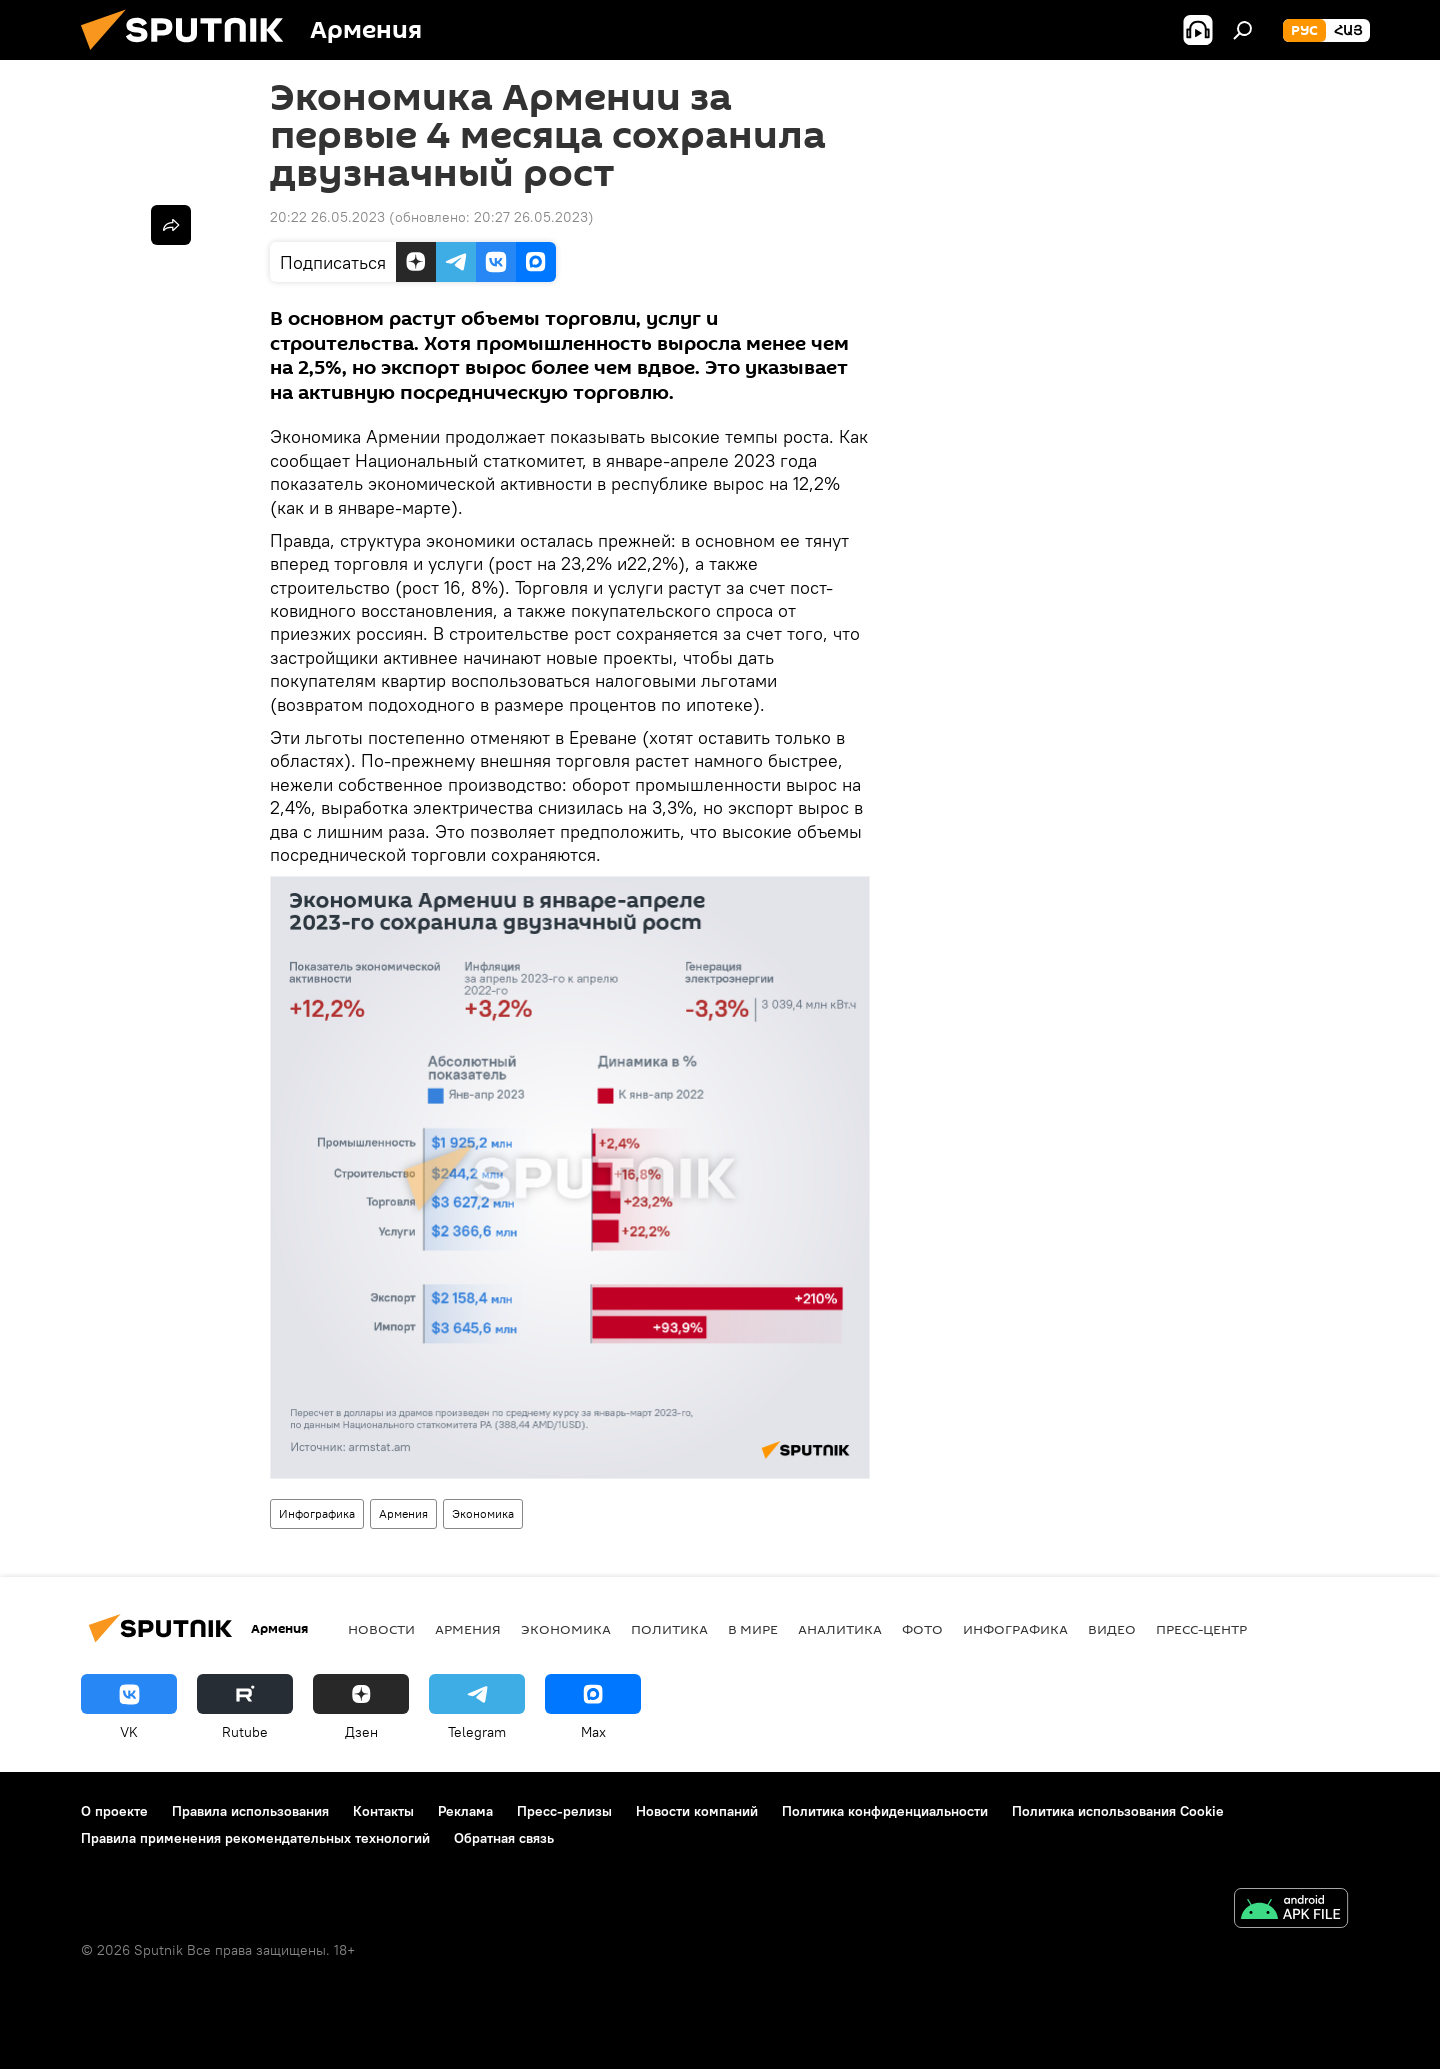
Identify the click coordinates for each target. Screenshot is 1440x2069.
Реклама (465, 1811)
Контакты (383, 1811)
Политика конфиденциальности (885, 1811)
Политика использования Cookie (1118, 1811)
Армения (403, 1513)
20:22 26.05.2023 (327, 217)
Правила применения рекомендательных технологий (255, 1838)
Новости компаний (697, 1811)
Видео (1112, 1629)
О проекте (114, 1811)
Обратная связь (504, 1838)
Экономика (483, 1513)
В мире (753, 1629)
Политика (669, 1629)
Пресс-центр (1201, 1629)
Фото (922, 1629)
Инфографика (317, 1513)
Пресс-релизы (564, 1811)
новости (381, 1629)
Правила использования (250, 1811)
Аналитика (840, 1629)
